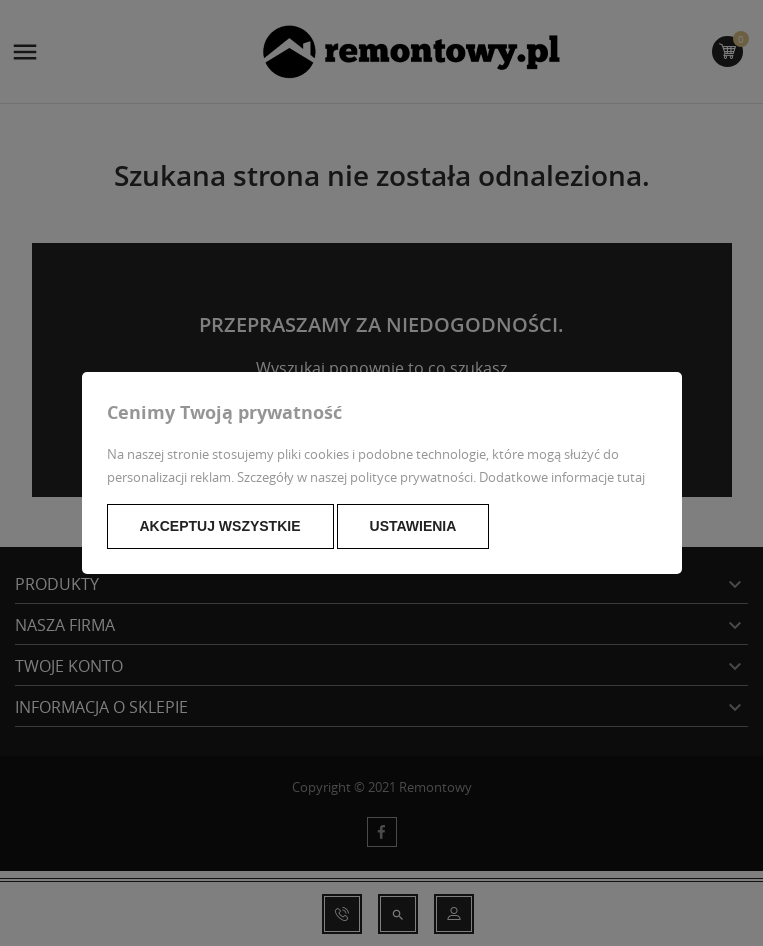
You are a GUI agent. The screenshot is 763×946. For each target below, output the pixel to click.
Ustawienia (413, 526)
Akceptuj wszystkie (220, 526)
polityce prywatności (411, 477)
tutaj (631, 477)
